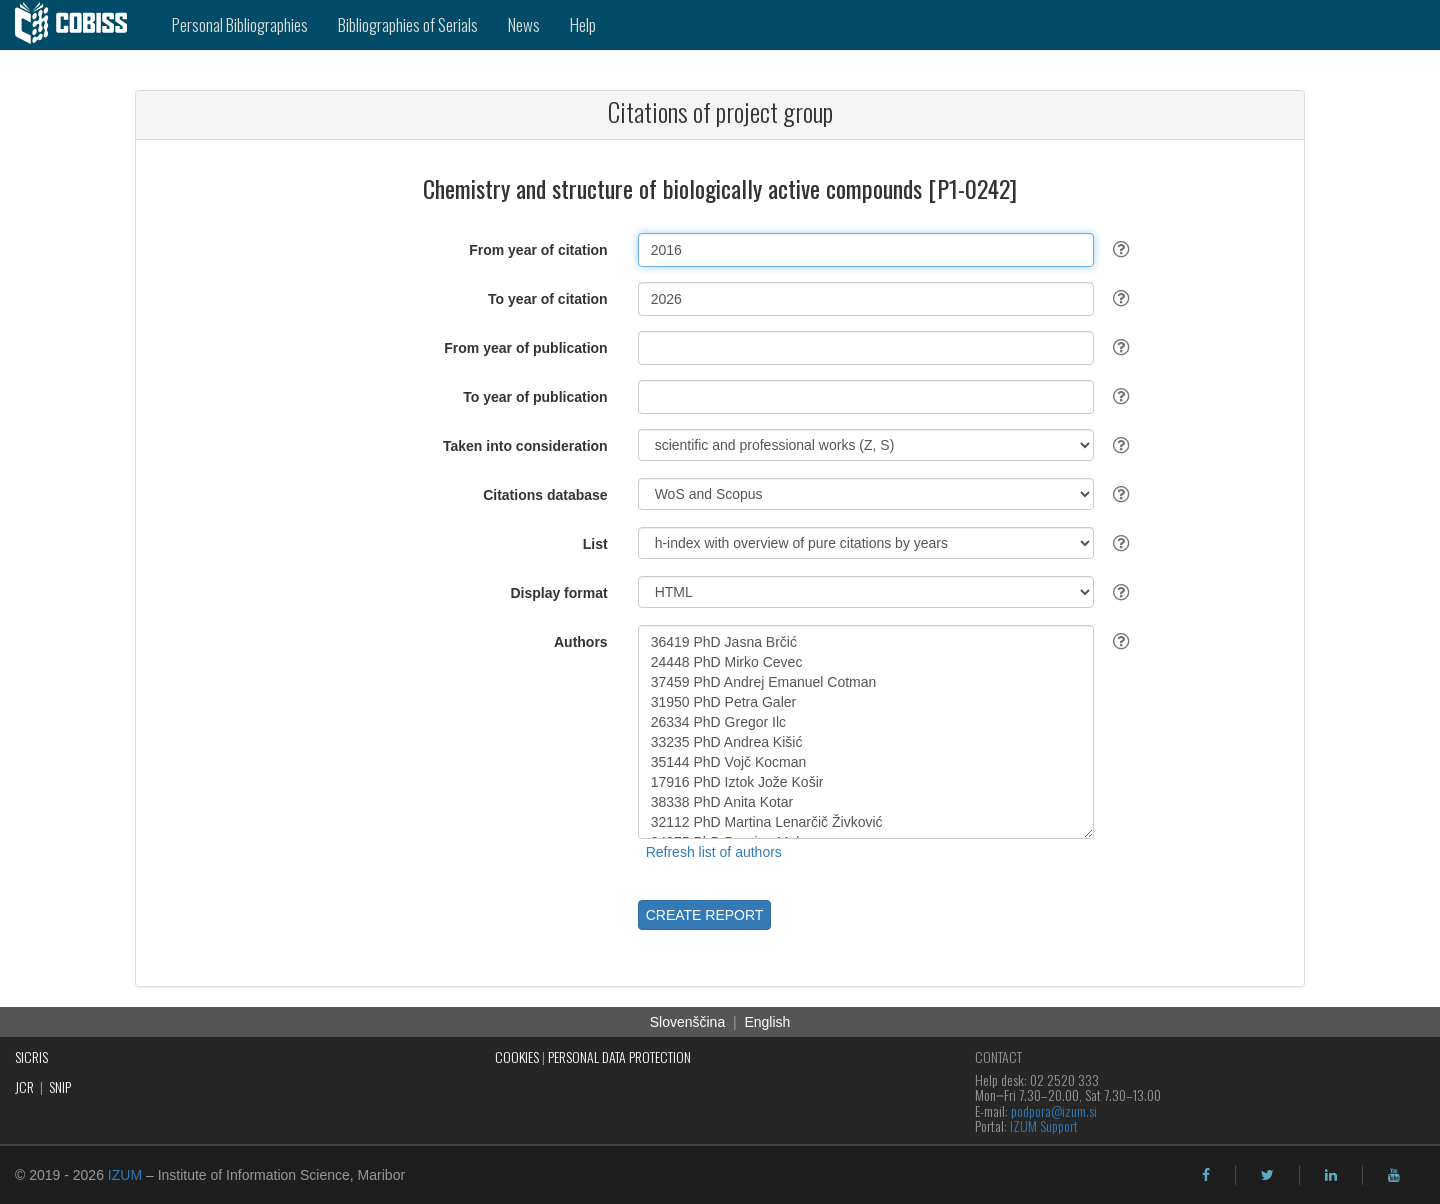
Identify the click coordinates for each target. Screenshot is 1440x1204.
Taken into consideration (525, 446)
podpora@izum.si (1054, 1110)
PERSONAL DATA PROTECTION (619, 1056)
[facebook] (1206, 1175)
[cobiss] (78, 25)
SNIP (60, 1086)
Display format (558, 593)
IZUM (125, 1175)
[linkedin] (1331, 1175)
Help (583, 24)
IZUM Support (1044, 1125)
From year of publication (525, 348)
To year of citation (548, 299)
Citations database (545, 495)
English (767, 1022)
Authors (581, 642)
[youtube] (1394, 1175)
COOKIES (517, 1056)
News (524, 24)
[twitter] (1267, 1175)
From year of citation (538, 250)
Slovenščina (688, 1022)
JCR (24, 1086)
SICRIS (31, 1056)
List (595, 544)
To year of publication (535, 397)
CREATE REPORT (705, 915)
